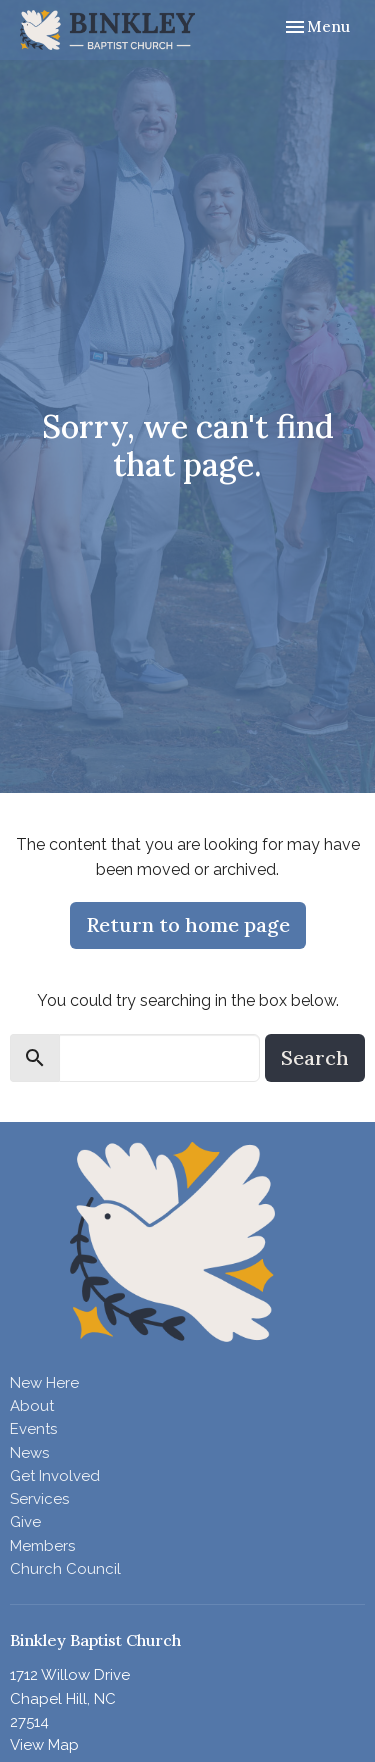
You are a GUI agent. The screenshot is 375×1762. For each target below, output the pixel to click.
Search (315, 1057)
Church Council (65, 1569)
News (29, 1453)
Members (42, 1546)
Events (33, 1429)
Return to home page (188, 924)
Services (39, 1499)
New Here (44, 1383)
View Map (44, 1745)
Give (25, 1522)
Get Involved (55, 1476)
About (32, 1406)
